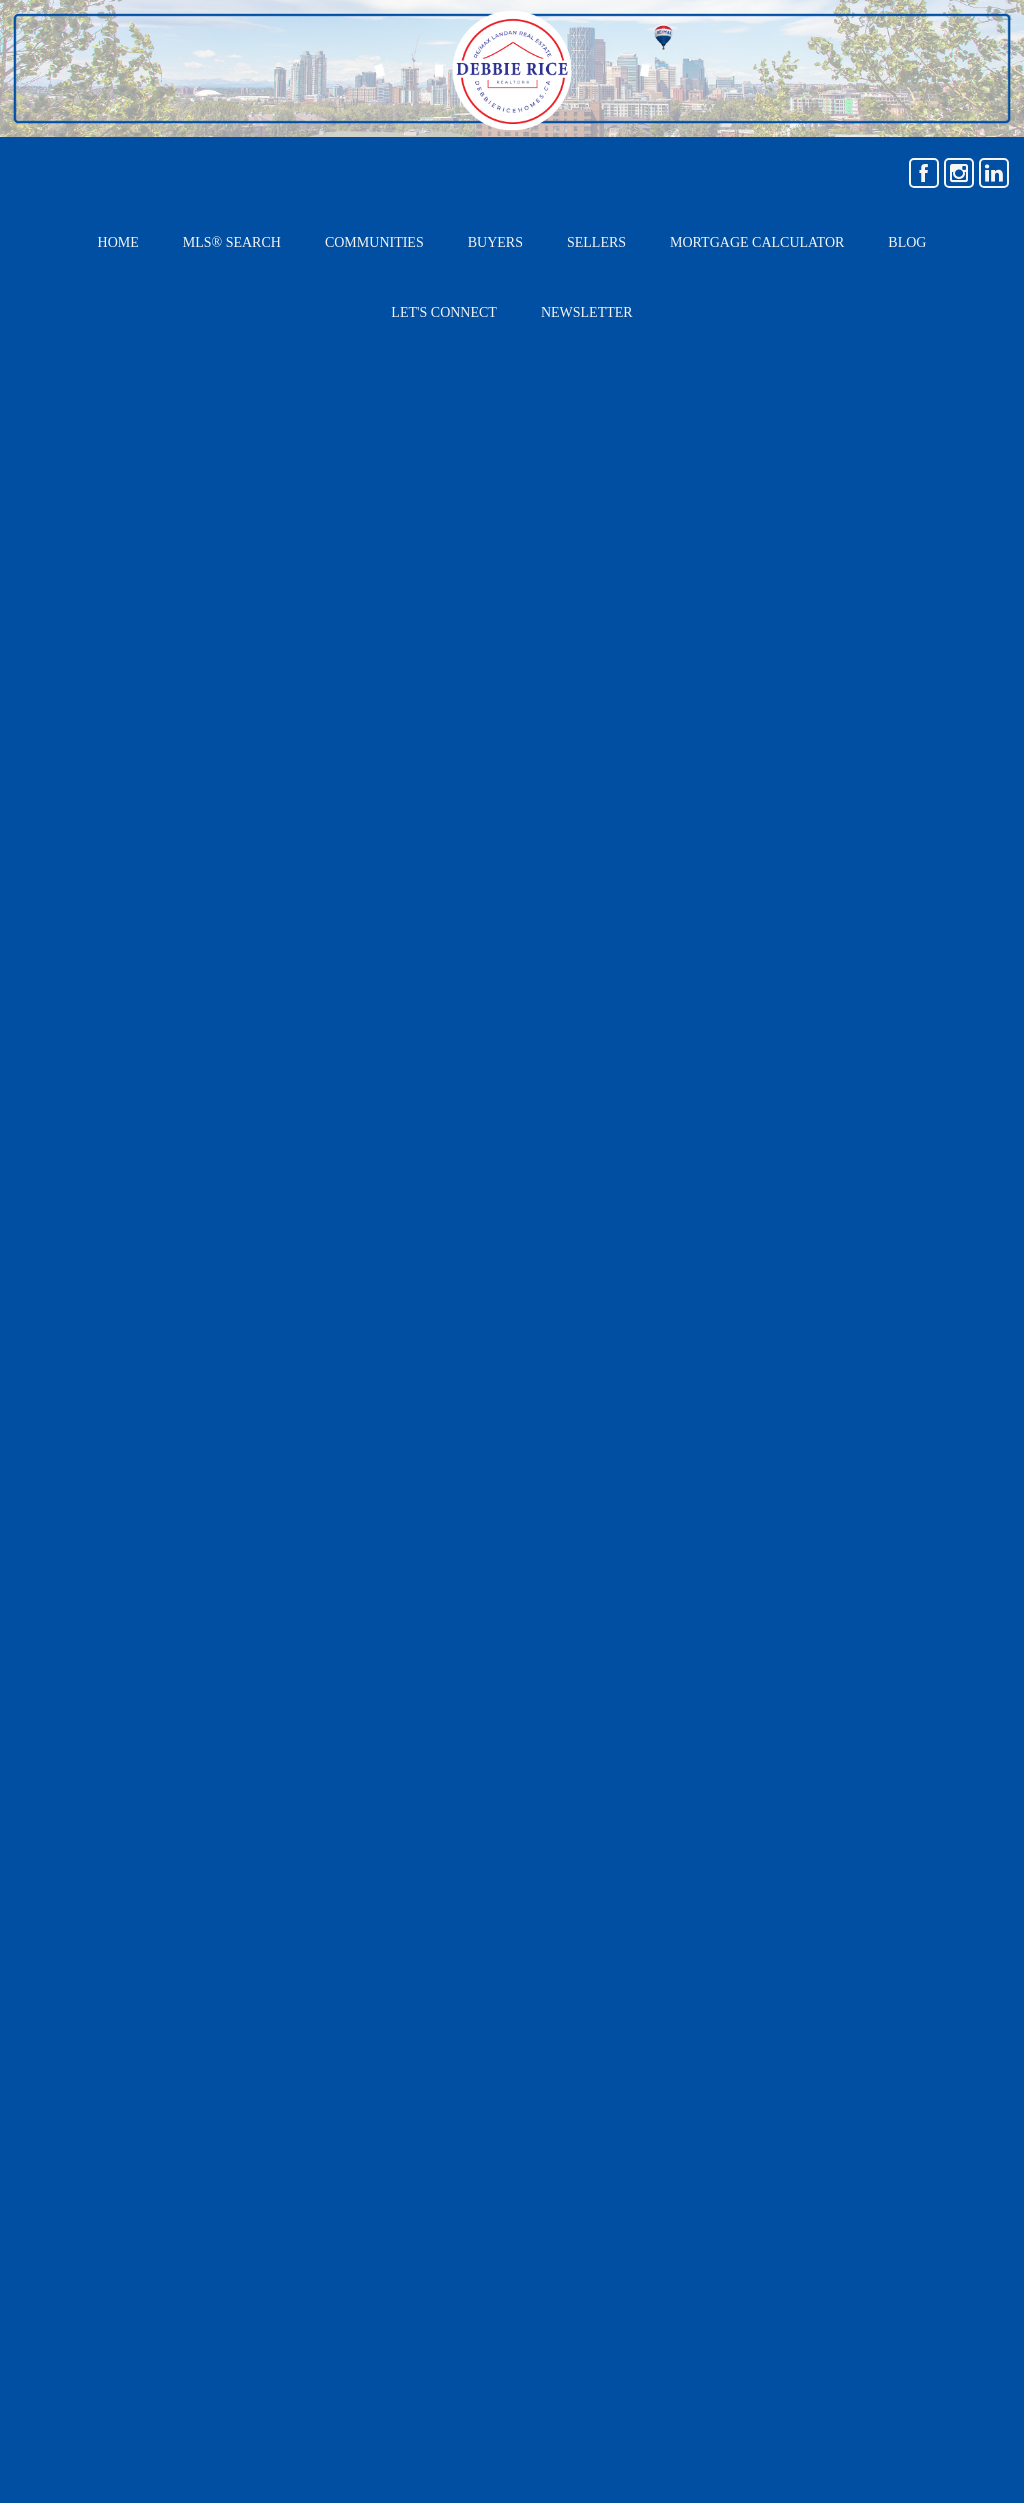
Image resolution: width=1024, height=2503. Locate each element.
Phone (578, 1660)
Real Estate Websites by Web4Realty (791, 2278)
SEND (814, 1742)
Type (97, 1540)
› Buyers (709, 1972)
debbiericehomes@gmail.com (287, 2077)
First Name (593, 1480)
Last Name (592, 1540)
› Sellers (861, 1972)
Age (93, 1600)
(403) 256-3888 (239, 2131)
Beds (98, 1660)
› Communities (881, 2014)
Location (110, 1480)
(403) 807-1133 (235, 2104)
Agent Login (960, 2278)
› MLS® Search (732, 1930)
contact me (430, 1358)
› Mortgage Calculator (895, 1930)
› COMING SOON (888, 2098)
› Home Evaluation (742, 2014)
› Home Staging (732, 2056)
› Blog (853, 2056)
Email (575, 1600)
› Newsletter (722, 2098)
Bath (343, 1661)
